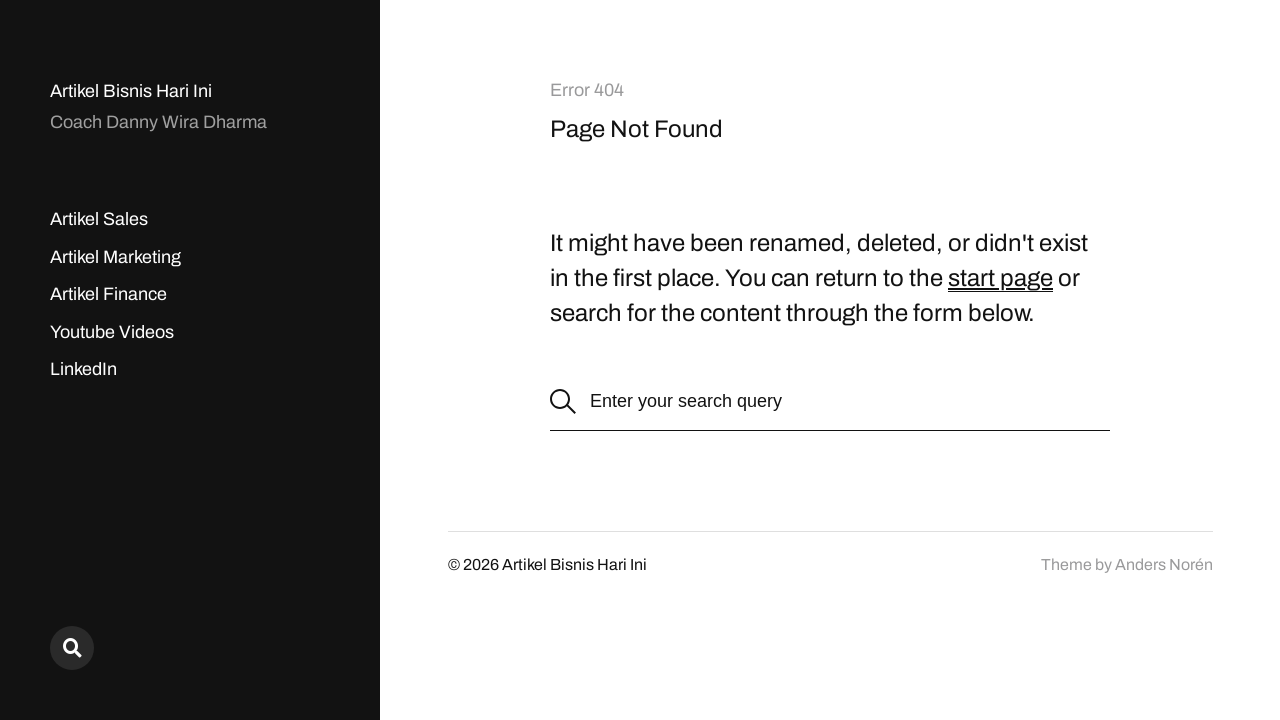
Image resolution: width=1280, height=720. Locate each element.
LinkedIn (83, 369)
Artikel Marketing (115, 257)
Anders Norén (1164, 564)
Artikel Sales (99, 219)
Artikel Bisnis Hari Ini (131, 91)
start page (1000, 278)
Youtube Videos (112, 332)
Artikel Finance (108, 294)
